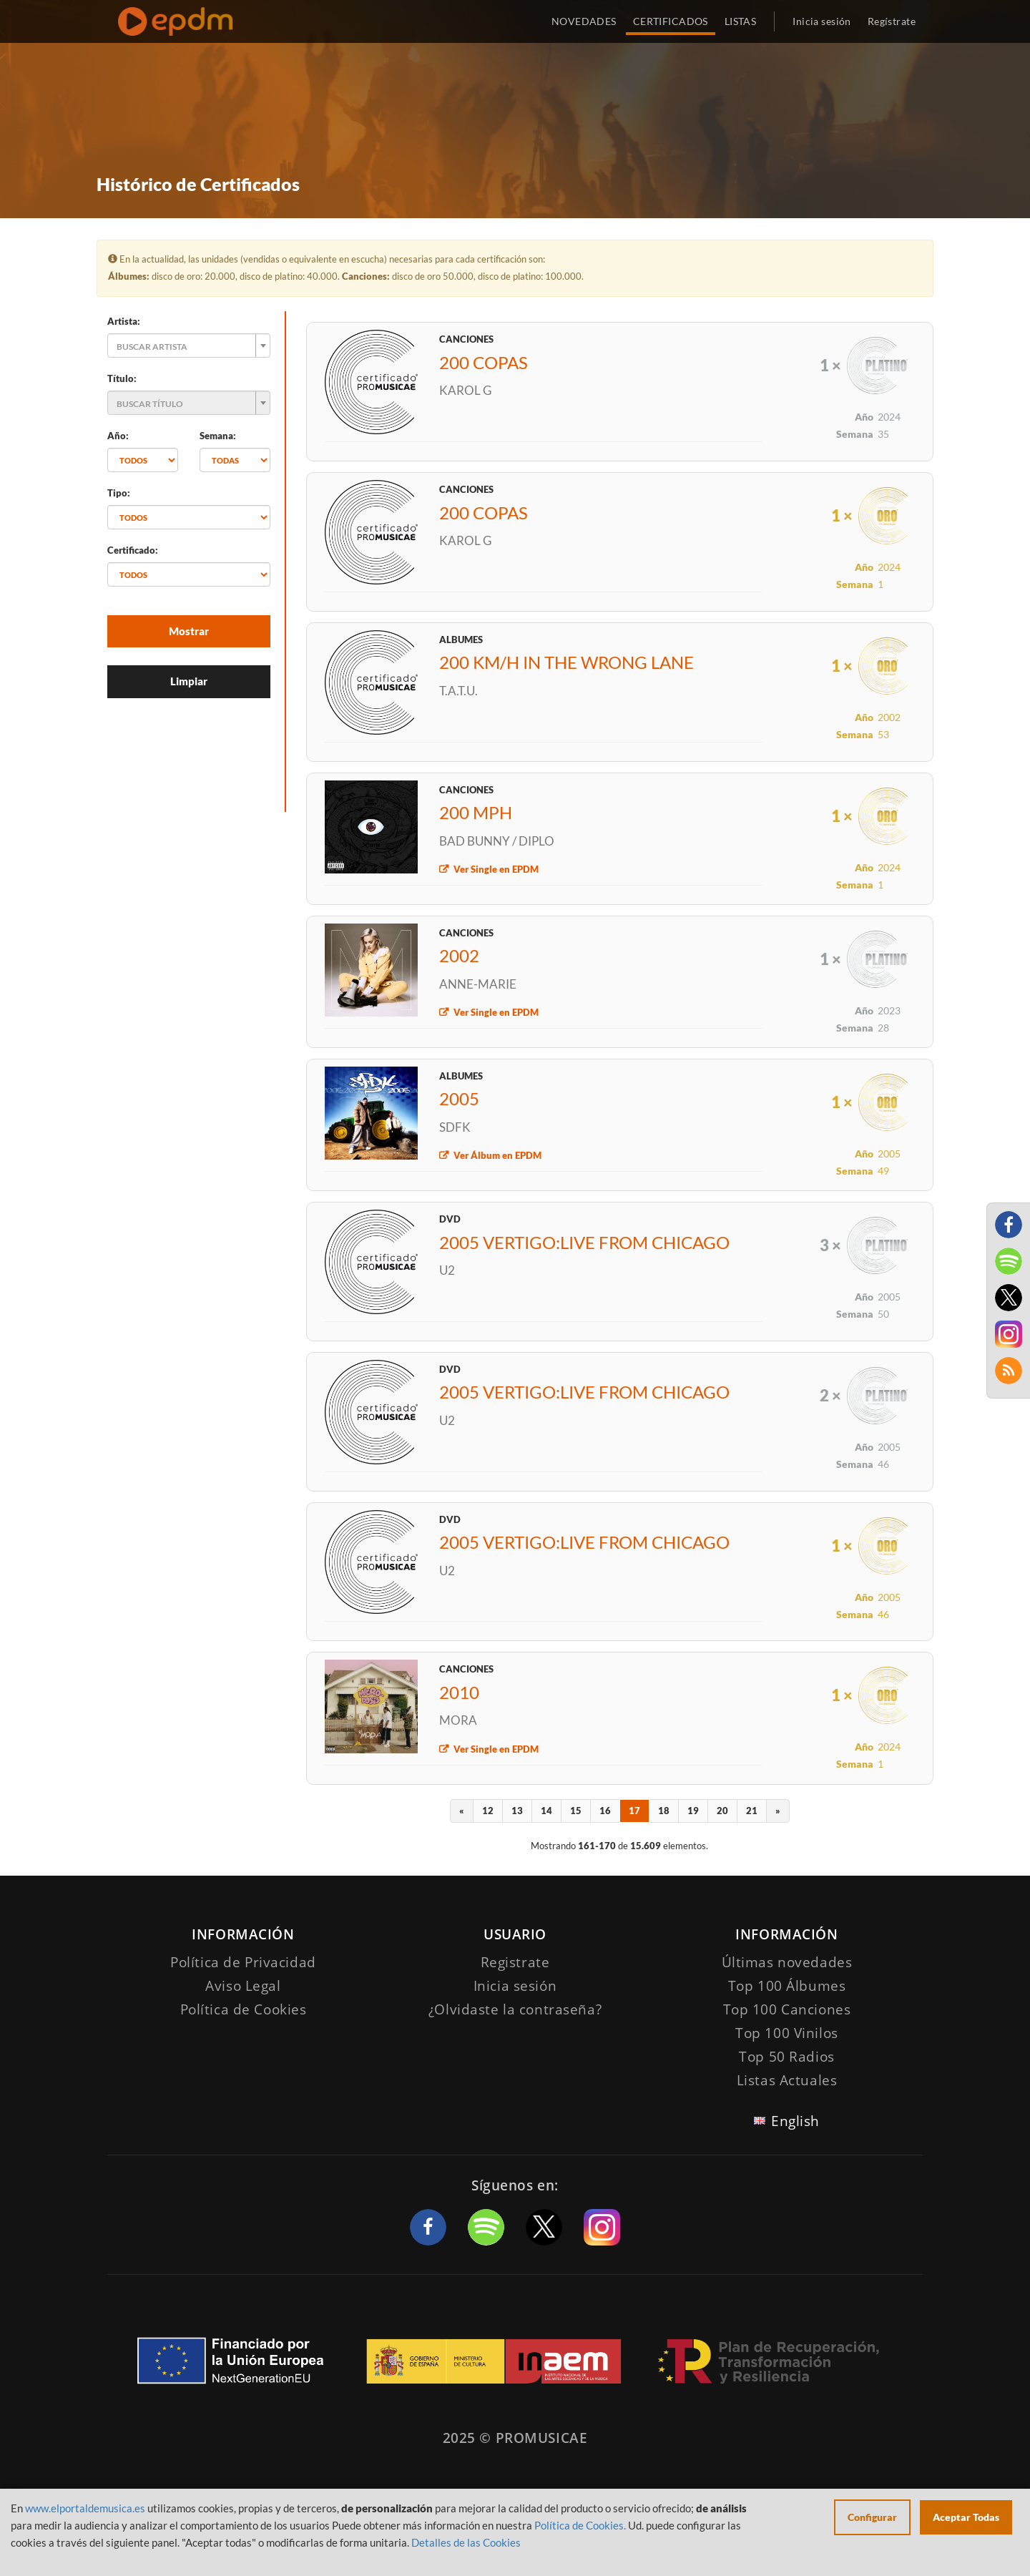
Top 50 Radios (786, 2056)
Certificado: (132, 550)
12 (488, 1810)
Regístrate (892, 21)
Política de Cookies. (580, 2525)
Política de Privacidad (243, 1962)
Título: (122, 378)
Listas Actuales (787, 2080)
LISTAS (741, 21)
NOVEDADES (584, 21)
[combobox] (188, 345)
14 (546, 1810)
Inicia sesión (821, 21)
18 (664, 1810)
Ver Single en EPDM (496, 869)
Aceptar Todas (966, 2517)
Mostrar (189, 631)
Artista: (123, 321)
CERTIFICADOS (670, 21)
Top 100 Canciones (787, 2009)
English (795, 2121)
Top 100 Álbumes (787, 1986)
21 (751, 1810)
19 (693, 1810)
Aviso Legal (242, 1986)
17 (634, 1810)
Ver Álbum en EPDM (497, 1155)
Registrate (515, 1962)
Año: (118, 435)
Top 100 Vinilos (786, 2033)
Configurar (872, 2517)
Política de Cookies (243, 2009)
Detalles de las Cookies (466, 2542)
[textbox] (184, 345)
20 (722, 1810)
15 (576, 1810)
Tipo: (118, 493)
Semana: (218, 435)
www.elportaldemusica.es (85, 2508)
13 (517, 1810)
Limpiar (188, 681)
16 (605, 1810)
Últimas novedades (787, 1962)
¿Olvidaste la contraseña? (515, 2009)
